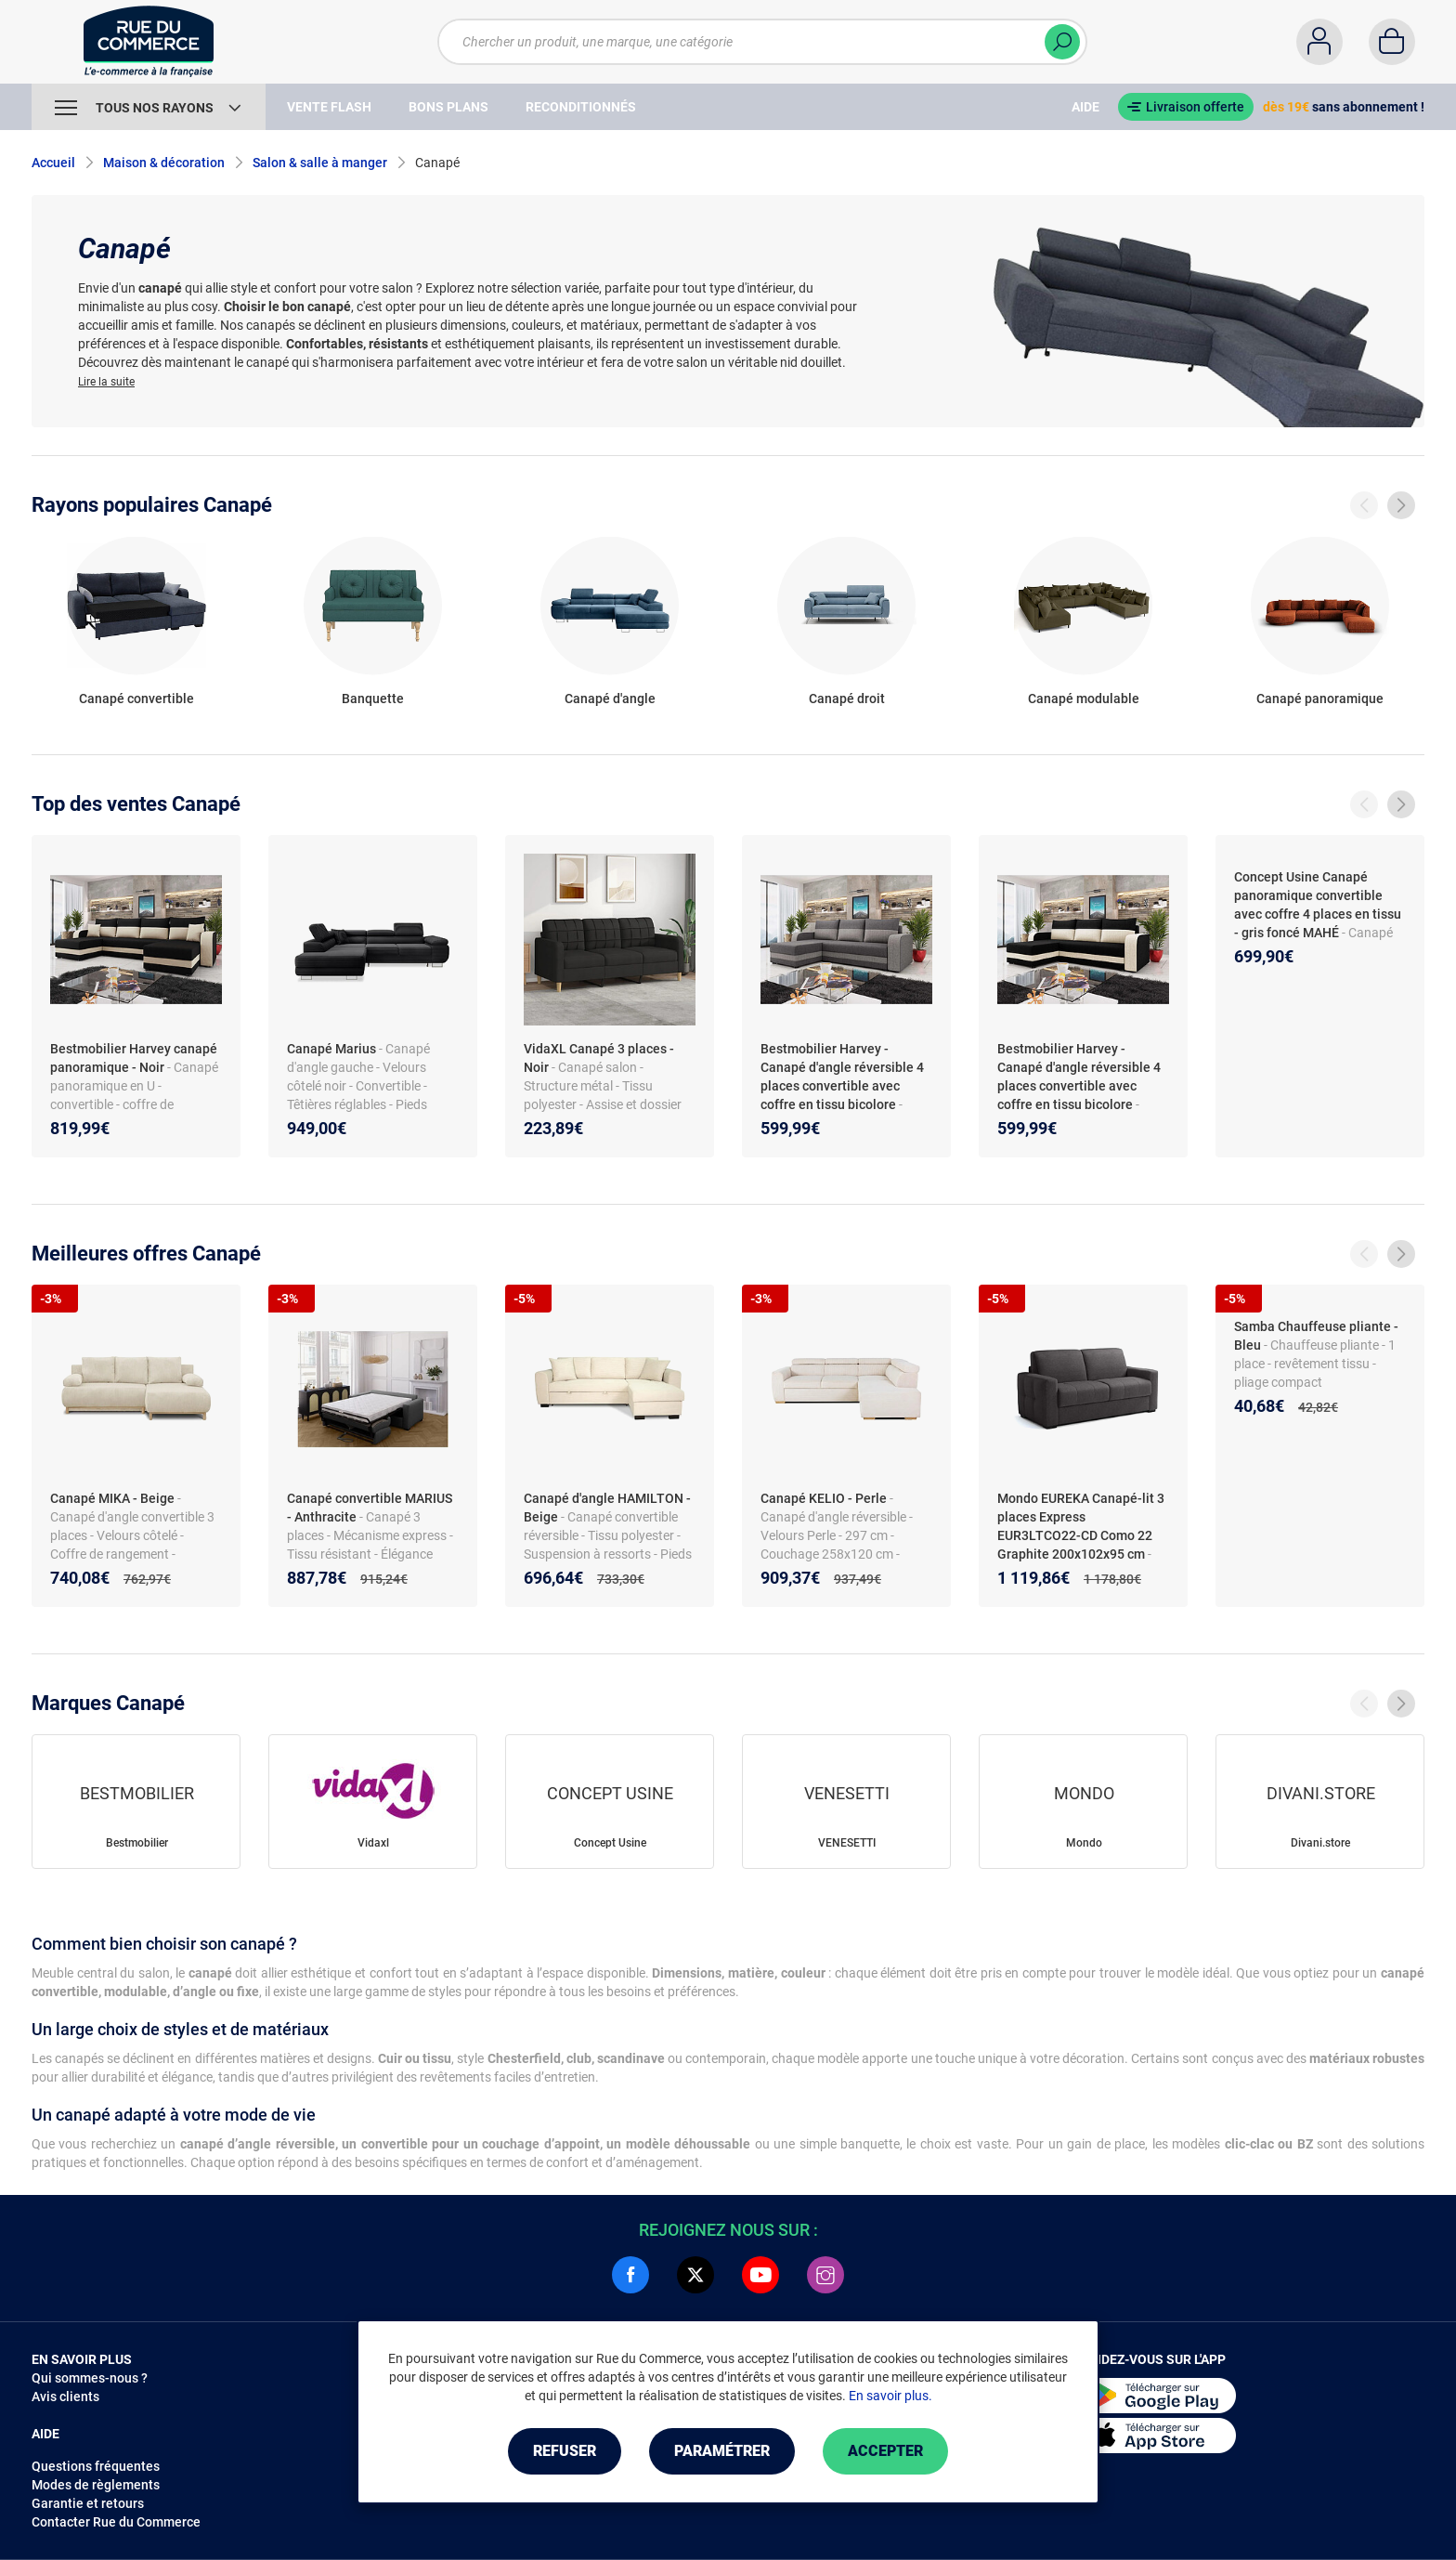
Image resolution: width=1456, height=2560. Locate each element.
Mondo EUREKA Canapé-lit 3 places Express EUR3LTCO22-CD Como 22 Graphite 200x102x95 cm (1080, 1526)
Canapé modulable (1083, 698)
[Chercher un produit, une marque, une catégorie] (750, 41)
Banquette (373, 698)
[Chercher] (1062, 41)
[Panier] (1392, 42)
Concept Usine (610, 1842)
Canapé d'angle (610, 698)
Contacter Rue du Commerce (116, 2521)
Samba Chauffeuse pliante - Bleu (1316, 1335)
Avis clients (65, 2396)
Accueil (53, 162)
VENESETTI (847, 1842)
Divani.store (1320, 1842)
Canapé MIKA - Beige (112, 1498)
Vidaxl (373, 1842)
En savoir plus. (890, 2395)
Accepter (885, 2451)
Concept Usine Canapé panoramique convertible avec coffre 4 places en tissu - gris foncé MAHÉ (1317, 904)
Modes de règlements (96, 2484)
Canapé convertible (136, 698)
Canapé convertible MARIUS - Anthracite (369, 1507)
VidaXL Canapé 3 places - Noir (599, 1058)
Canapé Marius (331, 1048)
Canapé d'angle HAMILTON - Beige (607, 1507)
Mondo (1084, 1842)
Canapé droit (847, 698)
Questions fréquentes (96, 2466)
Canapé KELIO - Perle (823, 1498)
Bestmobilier (137, 1842)
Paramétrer (722, 2451)
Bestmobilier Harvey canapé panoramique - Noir (133, 1058)
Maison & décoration (164, 162)
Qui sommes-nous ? (90, 2378)
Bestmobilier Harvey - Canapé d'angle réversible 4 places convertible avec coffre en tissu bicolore (842, 1076)
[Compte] (1319, 42)
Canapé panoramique (1320, 698)
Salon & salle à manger (320, 162)
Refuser (564, 2451)
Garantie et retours (88, 2503)
